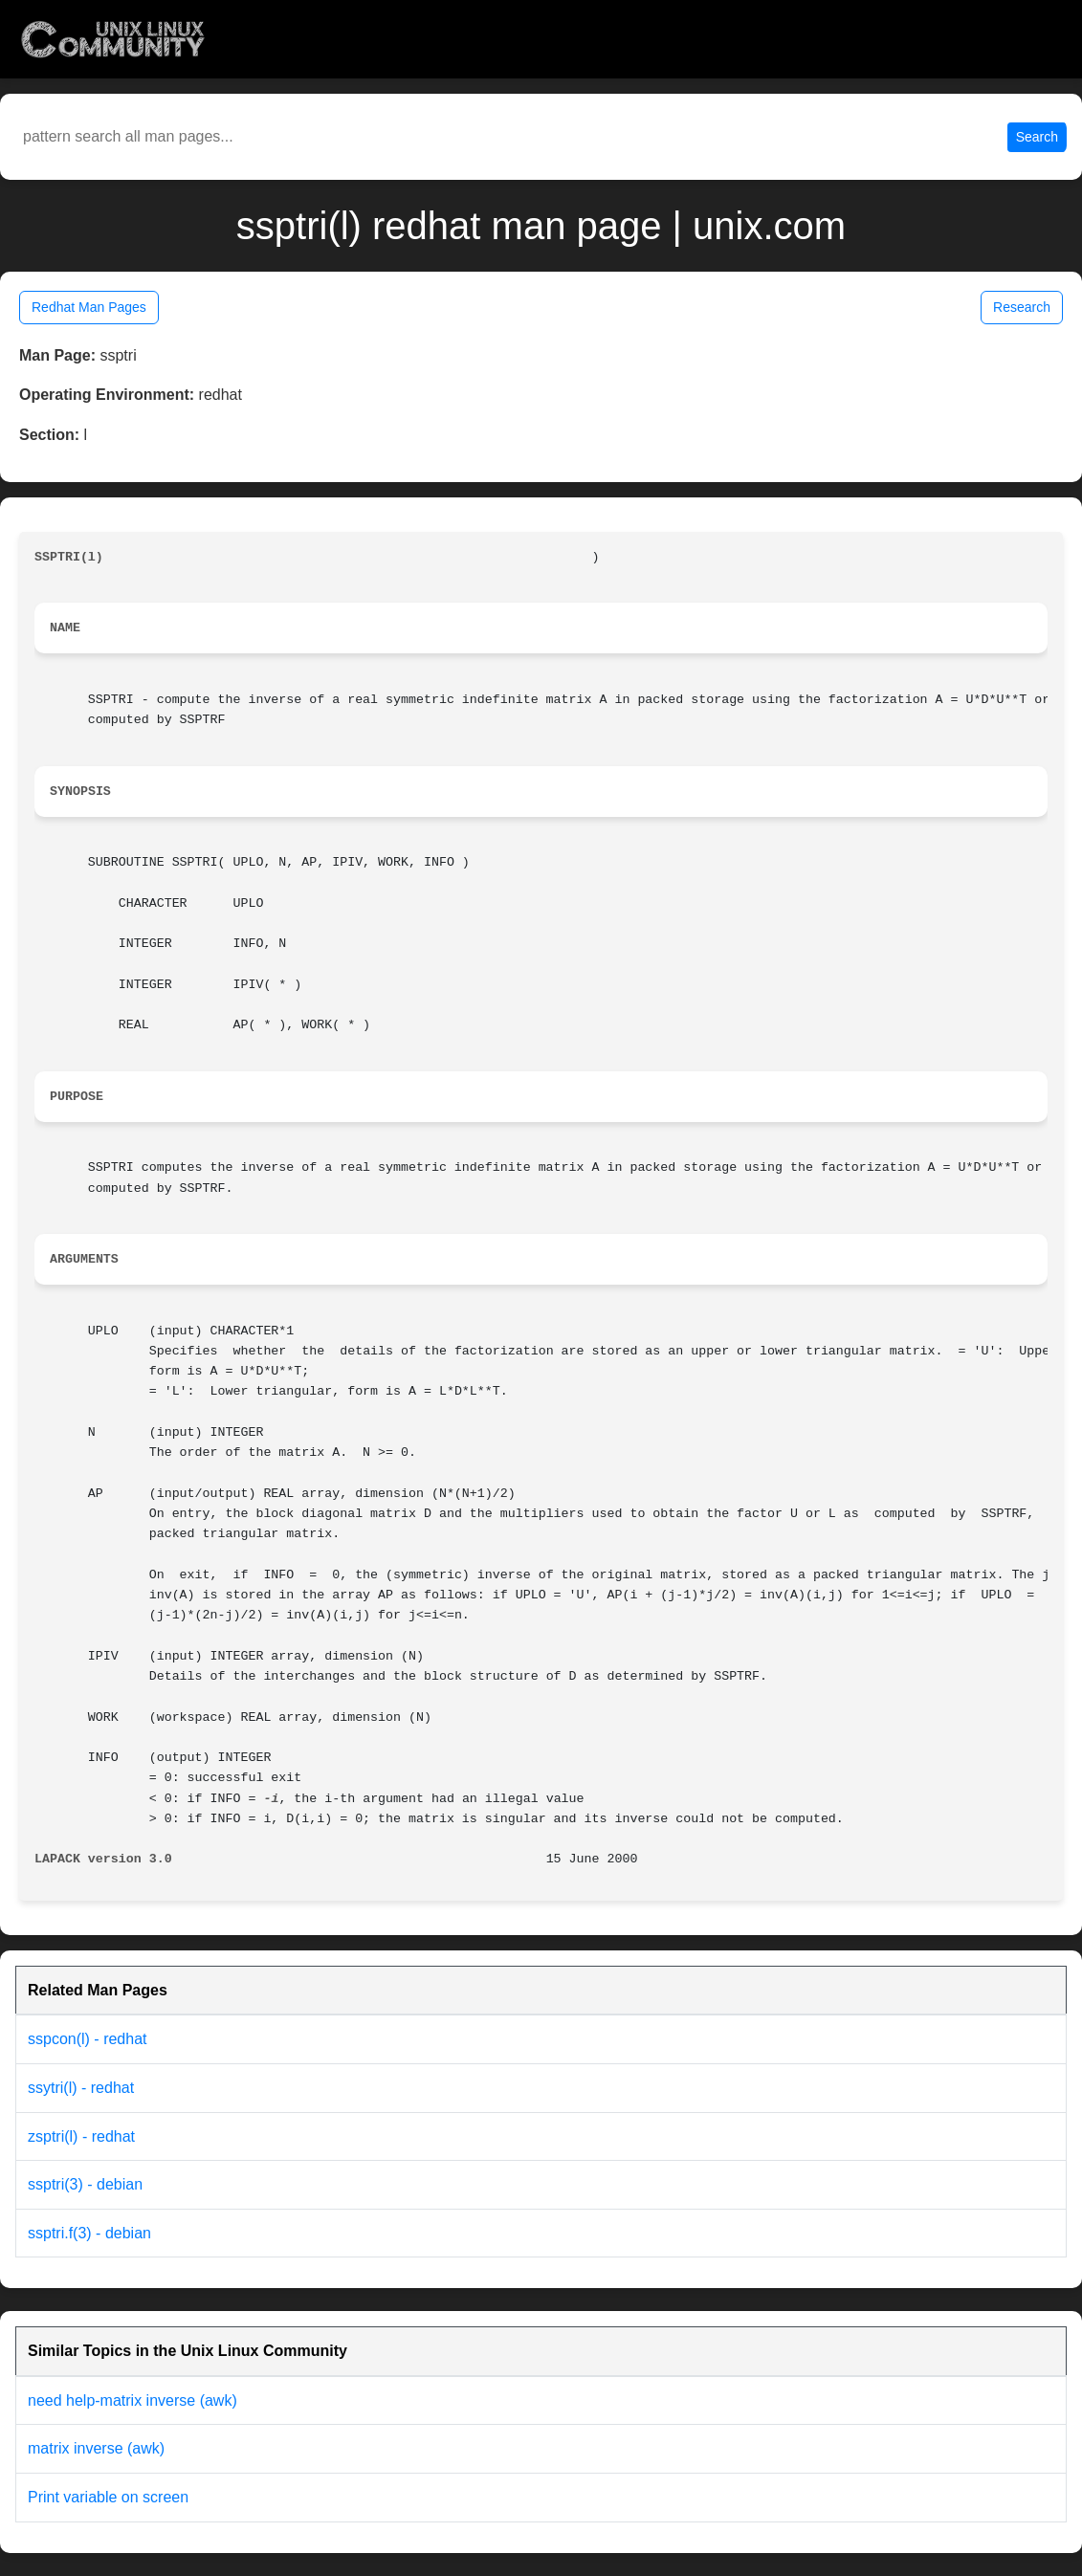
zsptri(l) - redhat (81, 2136)
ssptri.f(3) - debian (89, 2233)
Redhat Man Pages (89, 307)
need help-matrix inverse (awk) (132, 2400)
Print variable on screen (108, 2497)
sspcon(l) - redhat (87, 2039)
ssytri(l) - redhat (81, 2088)
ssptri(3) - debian (85, 2184)
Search (1037, 136)
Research (1021, 307)
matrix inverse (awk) (96, 2448)
